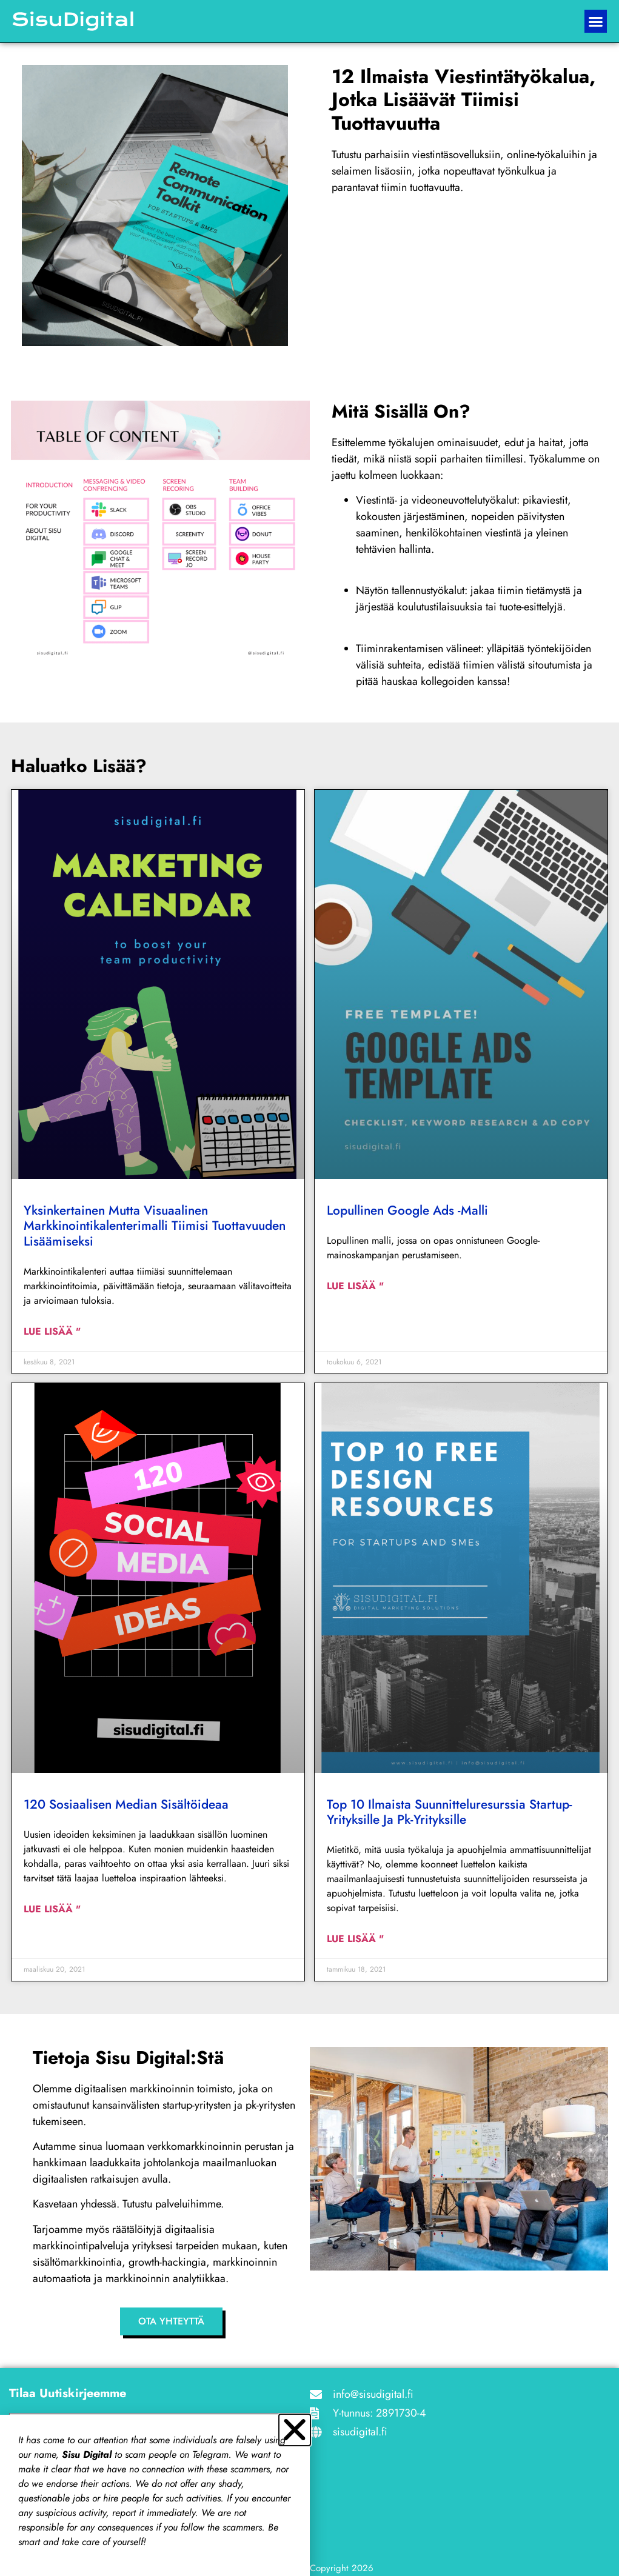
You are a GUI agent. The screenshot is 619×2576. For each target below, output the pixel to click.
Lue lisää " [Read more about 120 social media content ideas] (52, 1909)
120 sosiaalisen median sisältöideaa (126, 1804)
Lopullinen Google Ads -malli (407, 1210)
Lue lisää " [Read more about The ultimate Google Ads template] (355, 1286)
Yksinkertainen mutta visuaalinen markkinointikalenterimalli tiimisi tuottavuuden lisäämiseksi (155, 1225)
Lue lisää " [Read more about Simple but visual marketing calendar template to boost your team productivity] (52, 1331)
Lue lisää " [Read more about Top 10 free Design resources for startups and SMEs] (355, 1939)
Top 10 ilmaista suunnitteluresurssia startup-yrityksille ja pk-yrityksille (449, 1812)
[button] (595, 21)
